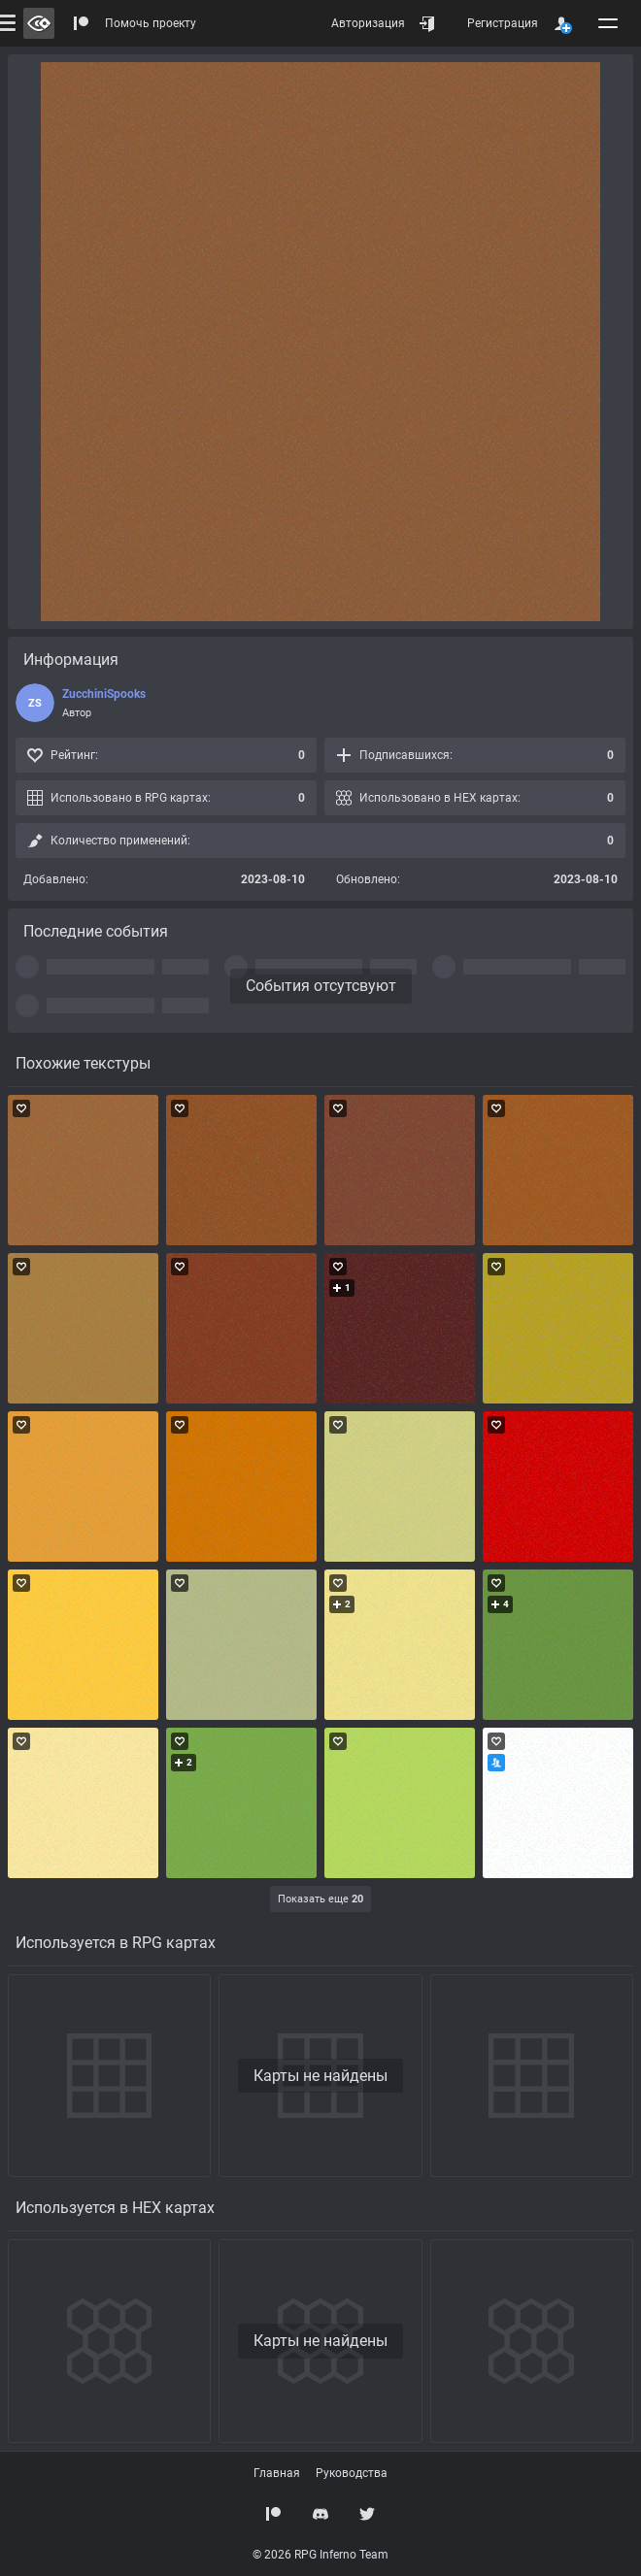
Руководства (352, 2473)
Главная (276, 2473)
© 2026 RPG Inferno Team (320, 2554)
